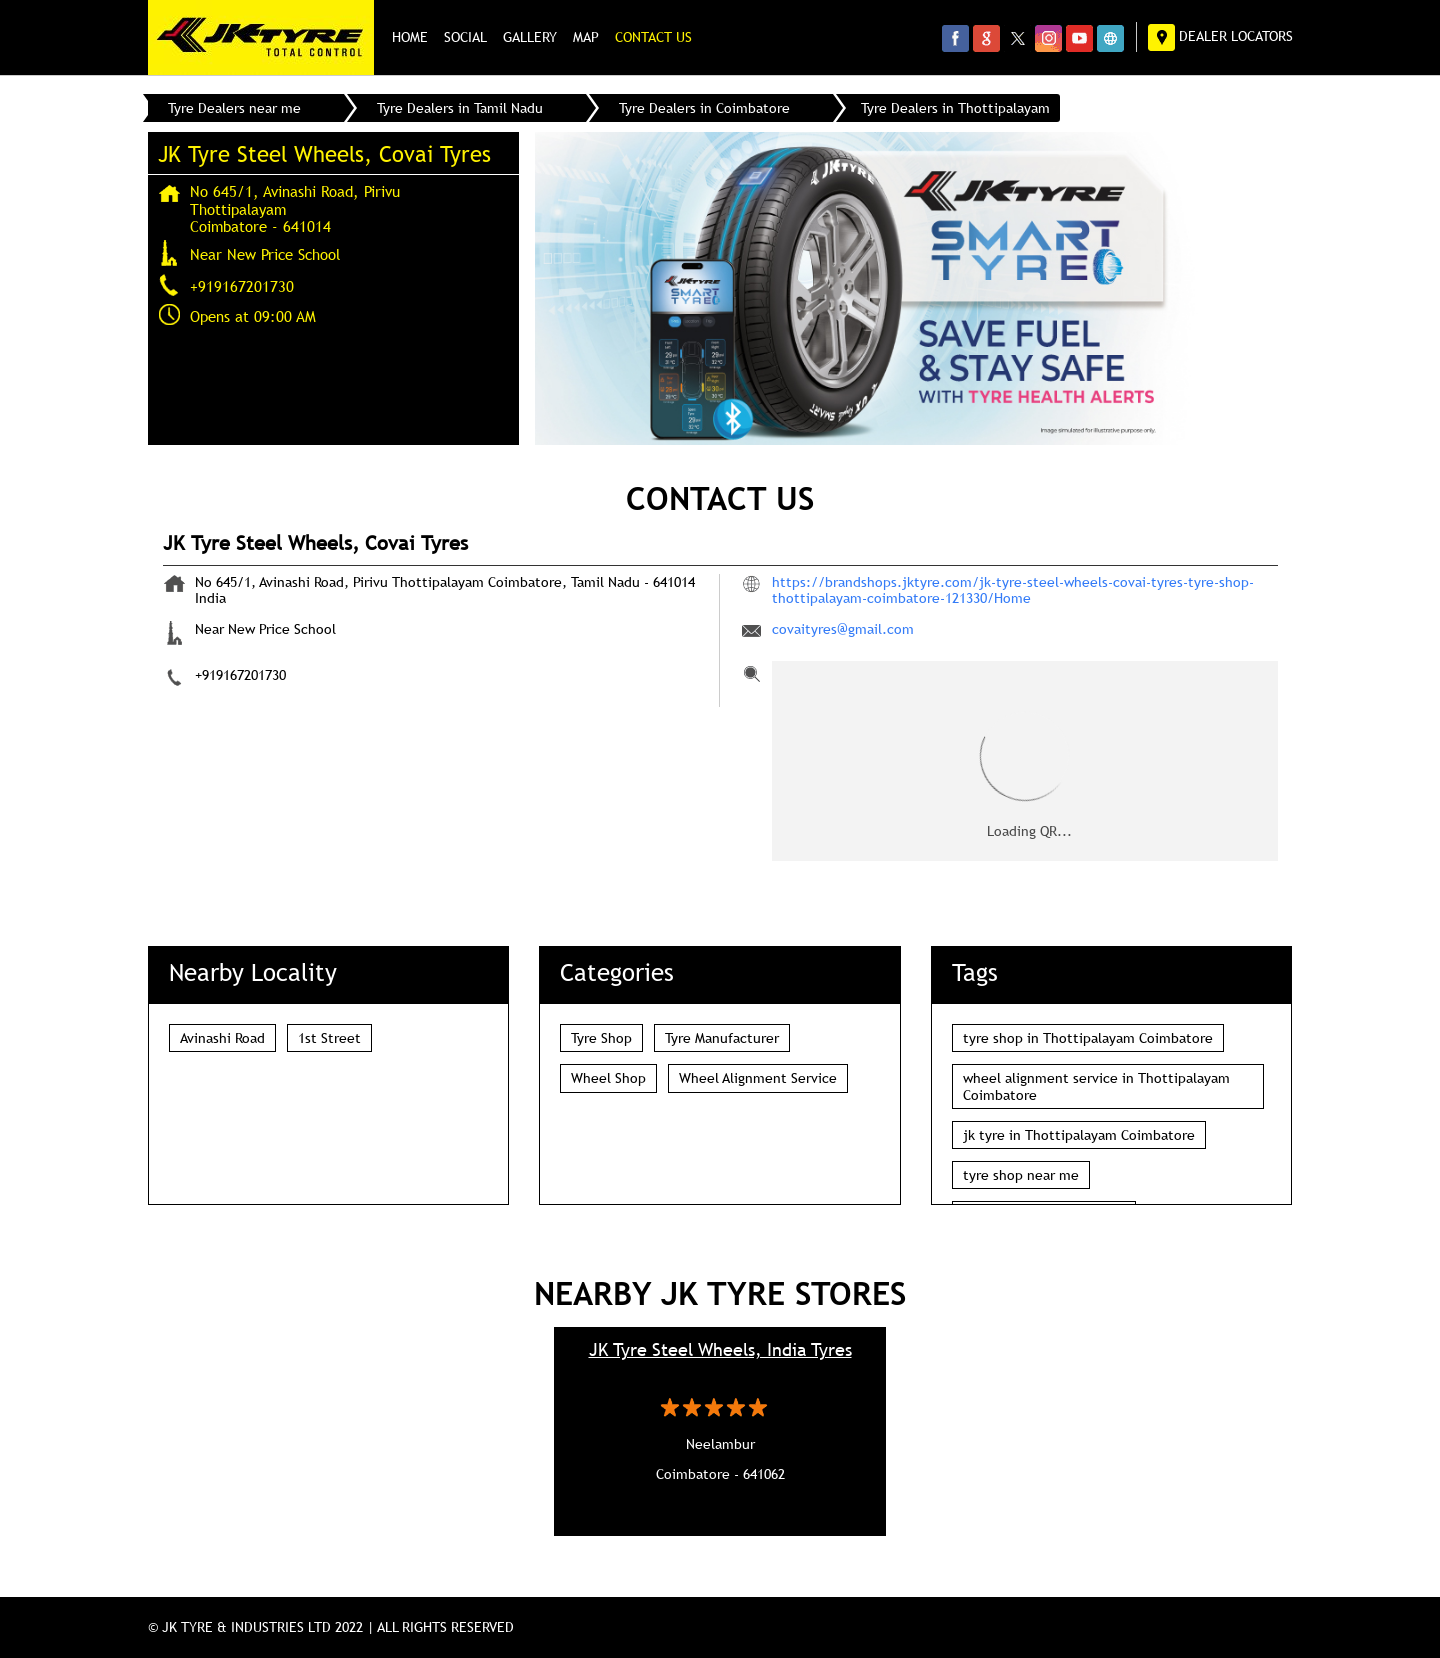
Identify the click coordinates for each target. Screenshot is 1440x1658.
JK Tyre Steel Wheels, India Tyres (720, 1349)
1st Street (329, 1038)
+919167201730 (242, 286)
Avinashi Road (222, 1038)
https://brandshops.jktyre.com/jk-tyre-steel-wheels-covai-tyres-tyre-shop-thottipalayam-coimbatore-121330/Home (1013, 590)
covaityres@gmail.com (843, 629)
